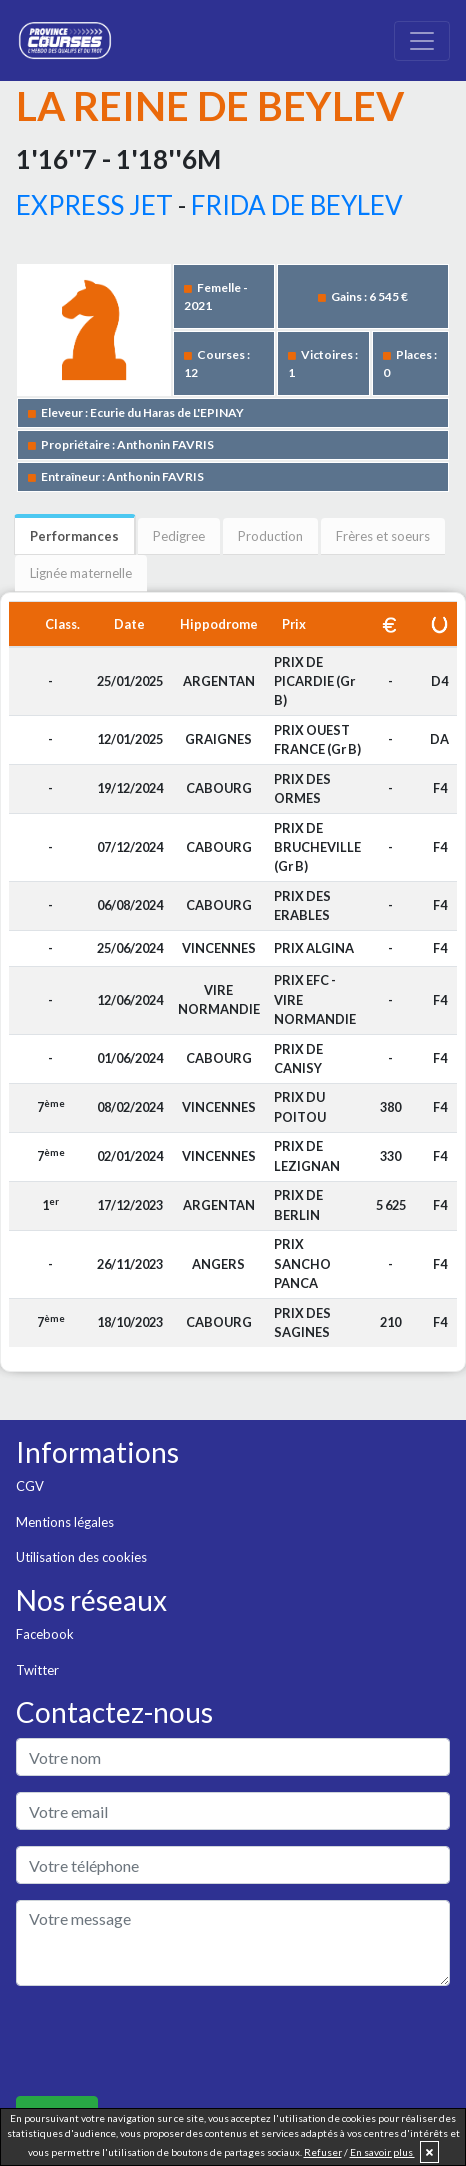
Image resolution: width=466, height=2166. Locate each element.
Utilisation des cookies (81, 1557)
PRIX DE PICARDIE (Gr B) (314, 681)
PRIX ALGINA (314, 948)
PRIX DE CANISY (298, 1058)
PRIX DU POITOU (300, 1106)
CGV (30, 1486)
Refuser (323, 2152)
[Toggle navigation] (422, 41)
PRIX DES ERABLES (302, 905)
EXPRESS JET (94, 205)
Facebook (45, 1634)
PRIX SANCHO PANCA (302, 1263)
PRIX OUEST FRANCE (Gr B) (317, 739)
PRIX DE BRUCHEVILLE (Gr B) (317, 847)
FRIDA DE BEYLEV (297, 205)
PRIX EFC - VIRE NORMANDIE (315, 999)
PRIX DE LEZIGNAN (307, 1155)
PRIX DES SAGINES (302, 1322)
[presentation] (168, 2041)
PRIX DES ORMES (302, 788)
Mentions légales (65, 1522)
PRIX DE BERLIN (298, 1204)
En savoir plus (382, 2152)
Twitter (37, 1670)
